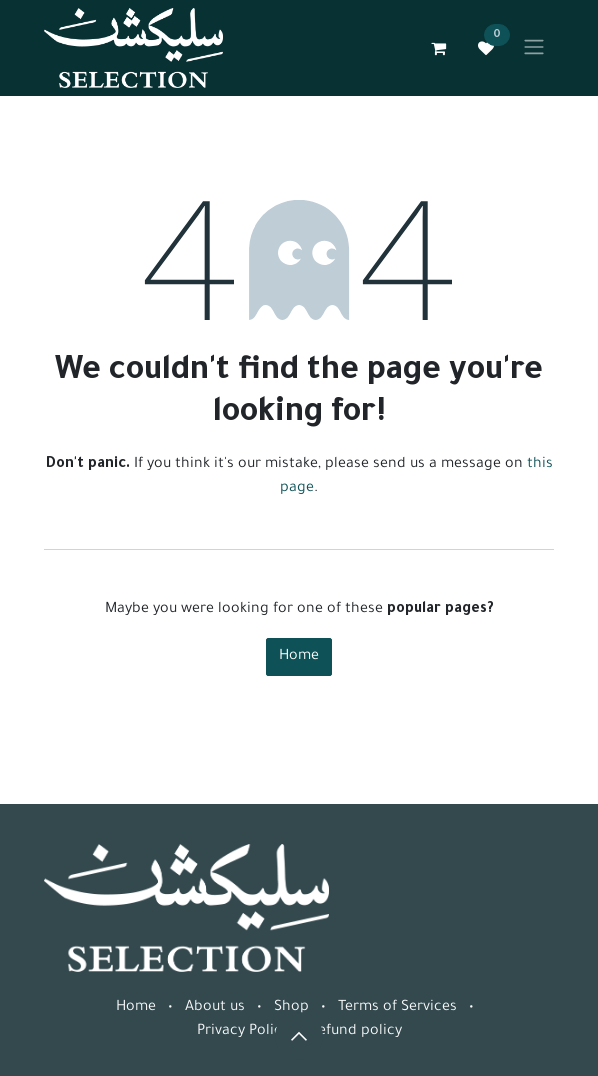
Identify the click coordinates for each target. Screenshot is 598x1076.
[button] (299, 1036)
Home (299, 657)
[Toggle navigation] (534, 48)
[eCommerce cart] (438, 48)
